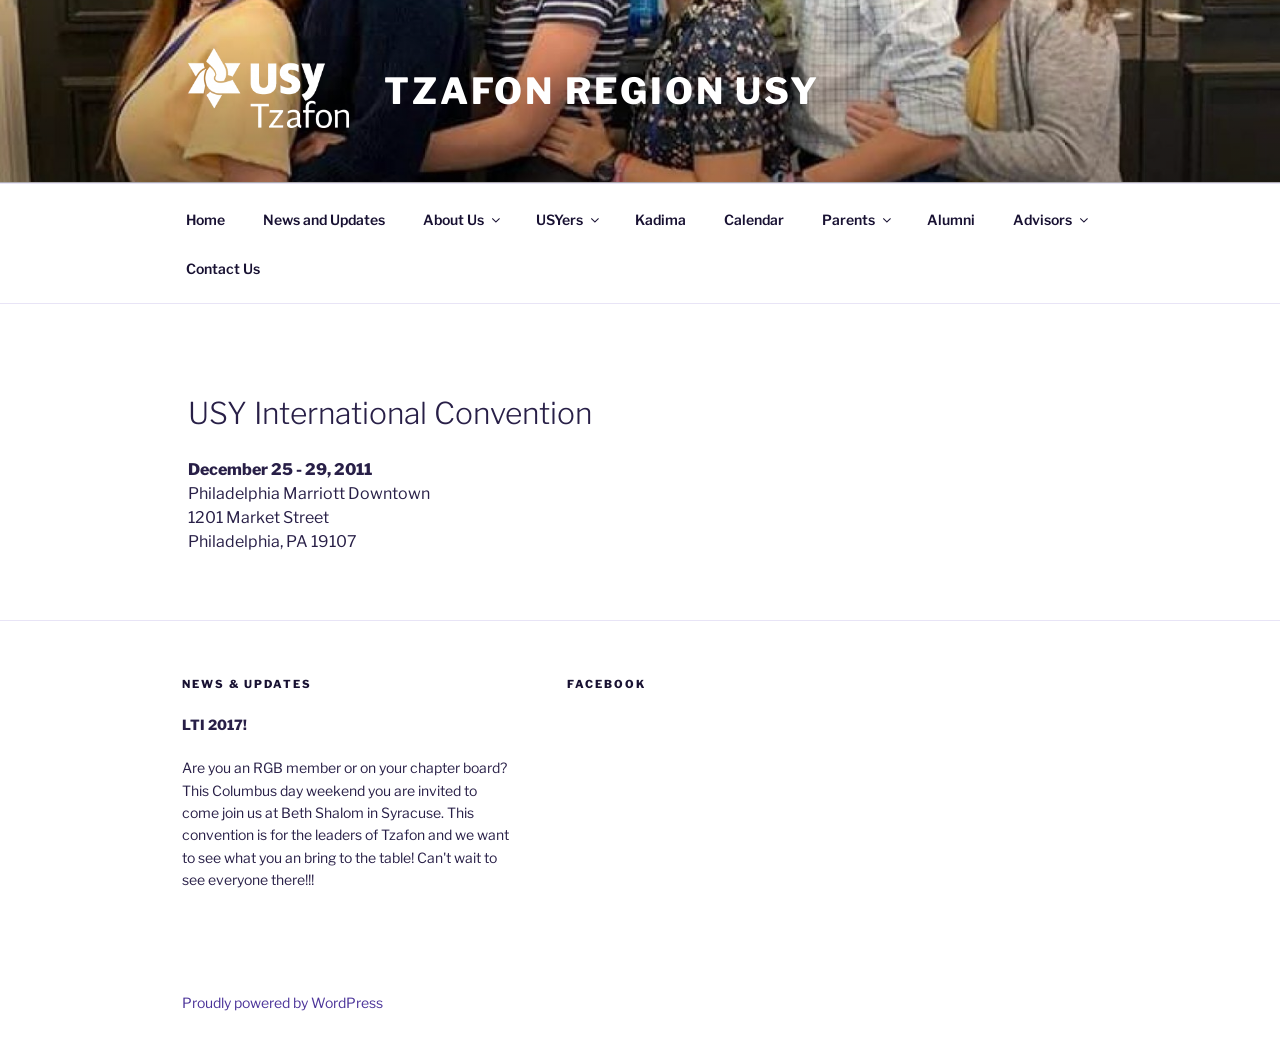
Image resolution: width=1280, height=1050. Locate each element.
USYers (569, 219)
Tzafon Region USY (602, 91)
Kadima (660, 219)
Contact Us (223, 268)
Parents (858, 219)
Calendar (754, 219)
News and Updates (324, 219)
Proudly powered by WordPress (282, 1002)
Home (205, 219)
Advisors (1052, 219)
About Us (463, 219)
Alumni (951, 219)
